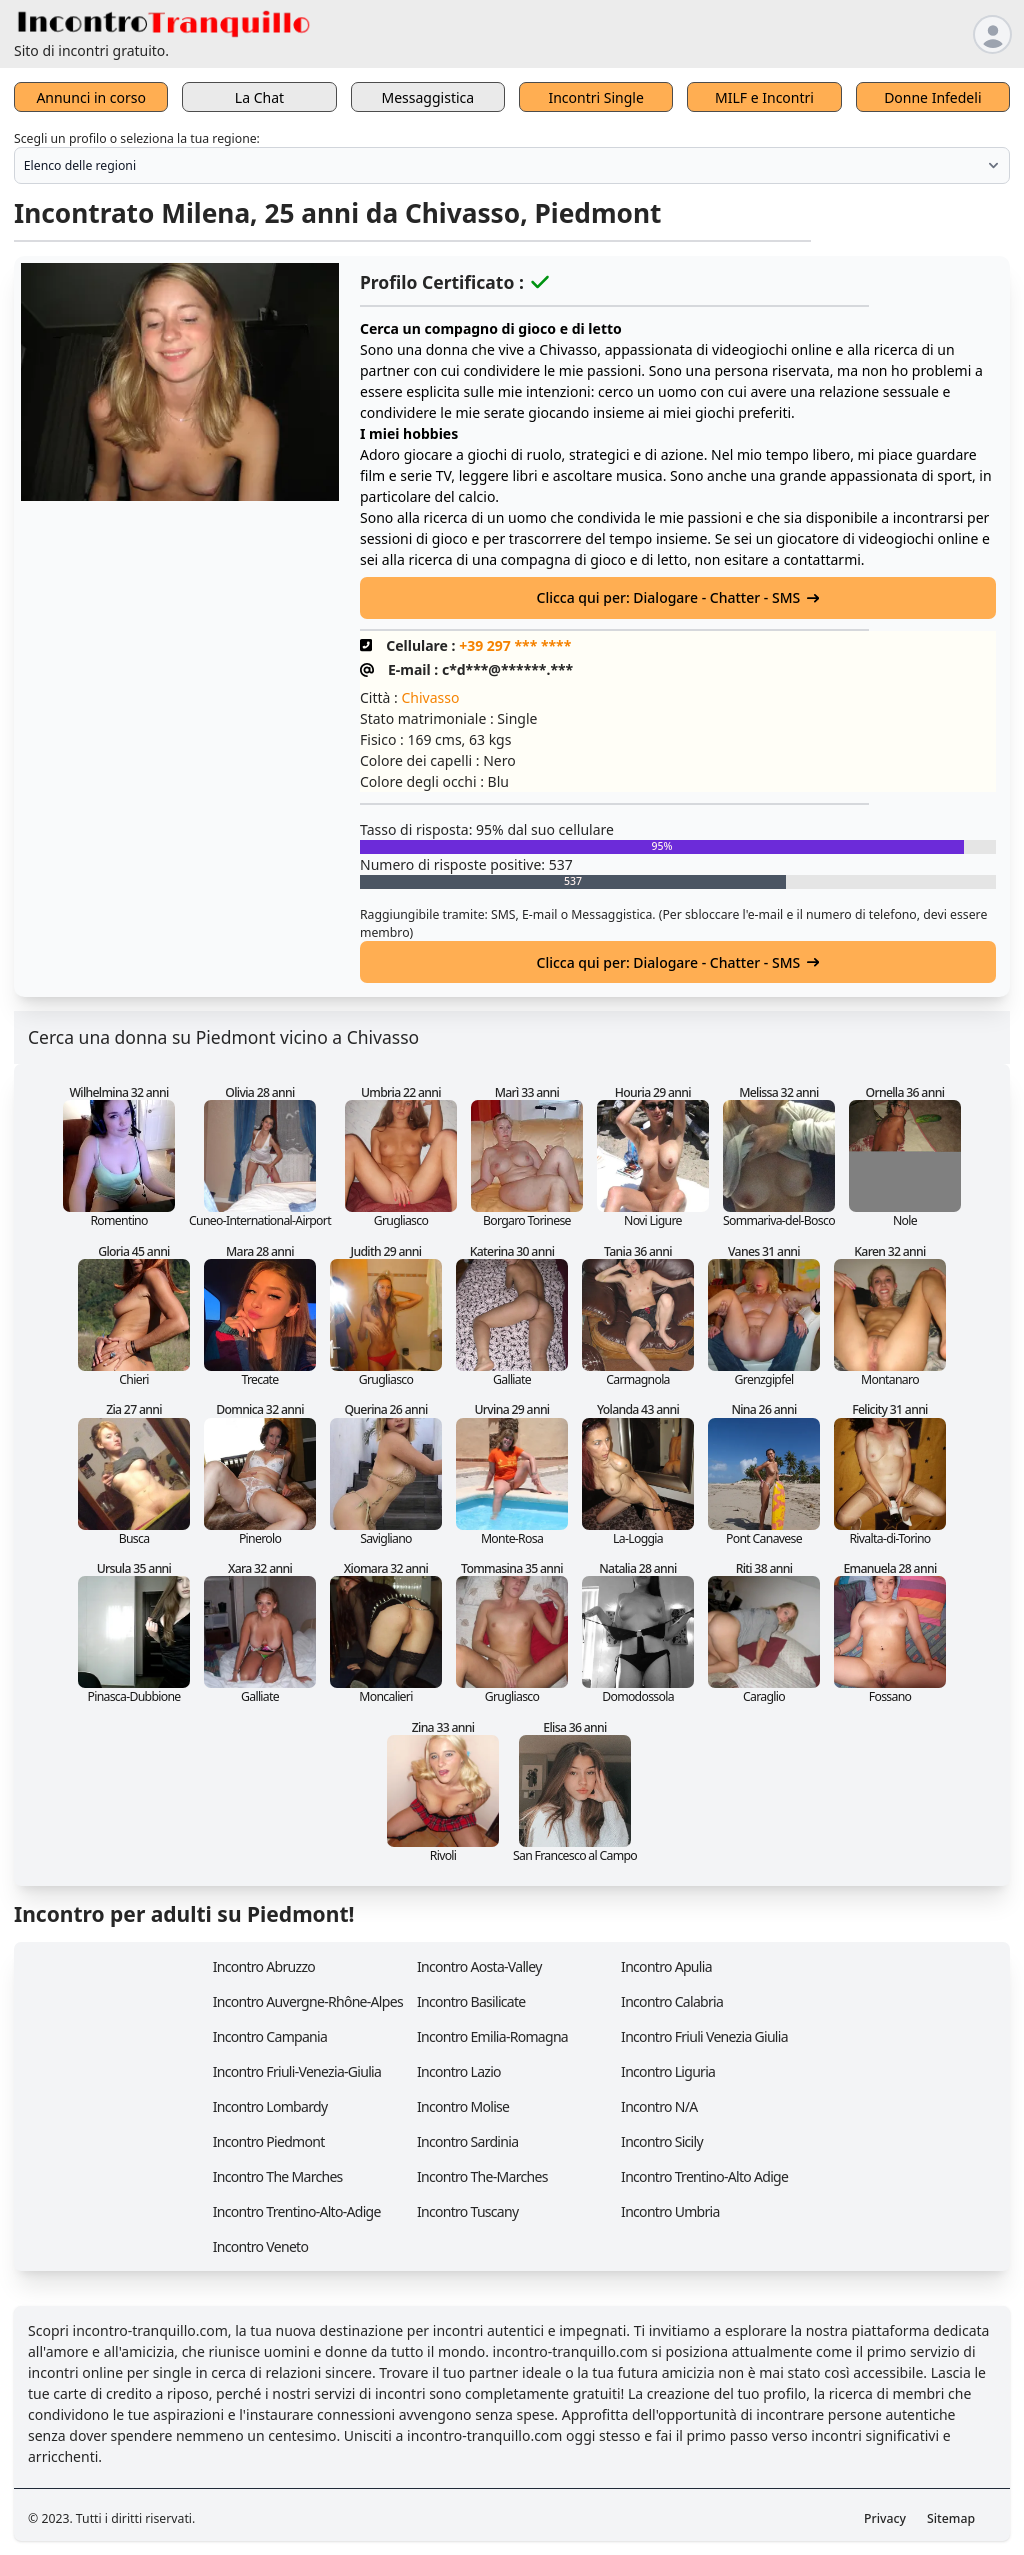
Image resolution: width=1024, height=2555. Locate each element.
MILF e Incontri (764, 97)
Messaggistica (428, 97)
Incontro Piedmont (269, 2141)
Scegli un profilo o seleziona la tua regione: (137, 138)
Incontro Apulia (666, 1966)
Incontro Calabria (672, 2001)
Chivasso (430, 697)
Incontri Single (595, 97)
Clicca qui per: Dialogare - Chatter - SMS (678, 597)
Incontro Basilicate (471, 2001)
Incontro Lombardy (270, 2106)
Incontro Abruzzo (264, 1966)
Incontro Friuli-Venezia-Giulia (297, 2071)
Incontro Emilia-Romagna (492, 2036)
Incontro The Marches (278, 2176)
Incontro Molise (463, 2106)
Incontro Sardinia (467, 2141)
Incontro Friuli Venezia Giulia (704, 2036)
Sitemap (951, 2518)
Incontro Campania (270, 2036)
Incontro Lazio (459, 2071)
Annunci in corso (91, 97)
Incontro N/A (659, 2106)
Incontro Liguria (668, 2071)
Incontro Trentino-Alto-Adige (297, 2211)
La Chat (259, 97)
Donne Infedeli (932, 97)
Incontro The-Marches (482, 2176)
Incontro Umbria (670, 2211)
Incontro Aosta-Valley (479, 1966)
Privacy (885, 2518)
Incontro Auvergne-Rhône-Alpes (308, 2001)
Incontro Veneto (261, 2246)
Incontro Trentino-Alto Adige (704, 2176)
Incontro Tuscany (468, 2211)
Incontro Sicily (662, 2141)
